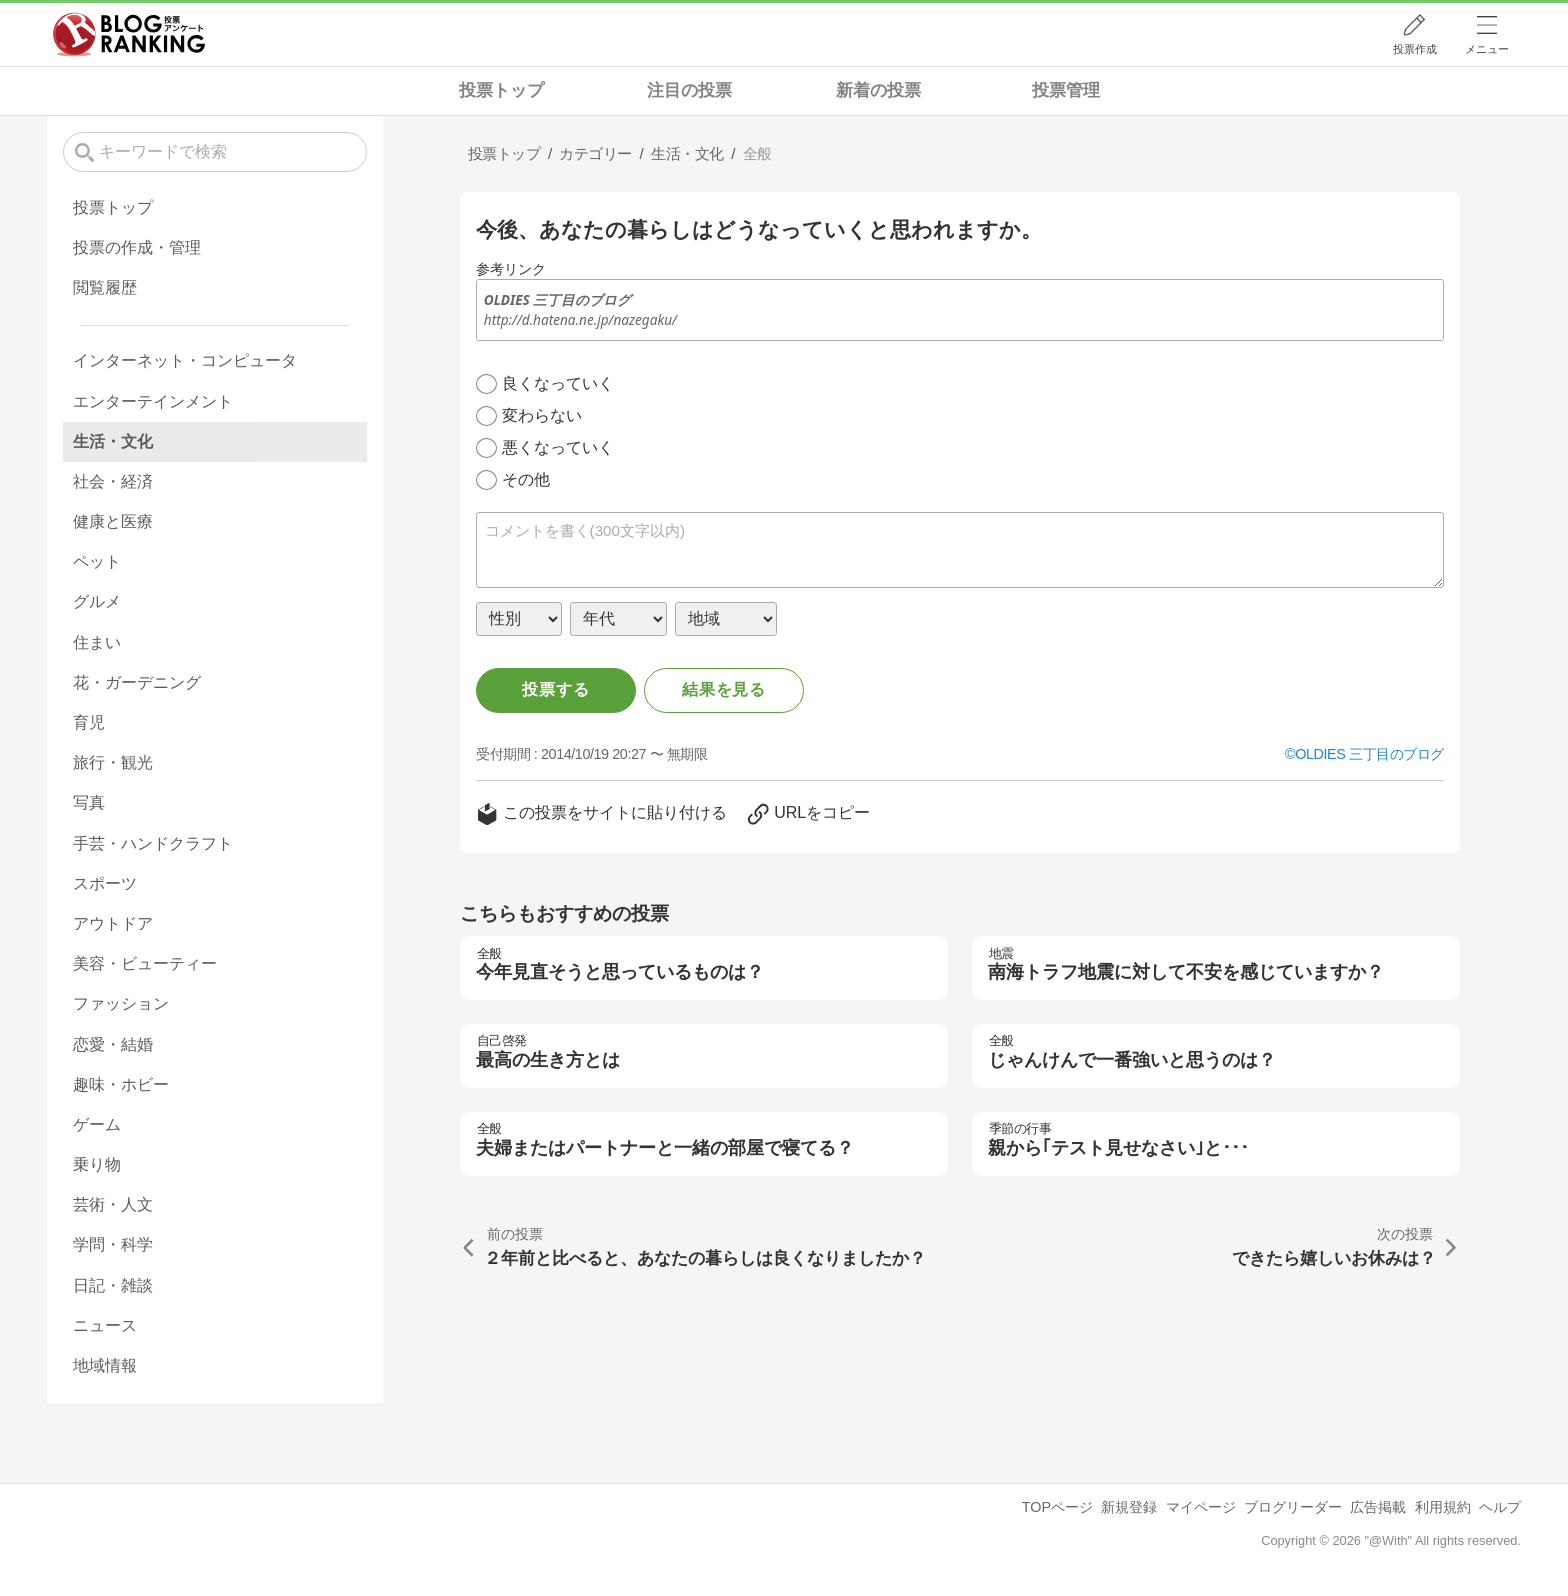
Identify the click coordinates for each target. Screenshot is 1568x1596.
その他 (526, 479)
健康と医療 (113, 521)
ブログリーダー (1293, 1507)
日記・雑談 (113, 1285)
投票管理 (1066, 90)
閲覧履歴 (105, 287)
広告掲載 (1378, 1507)
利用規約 (1443, 1507)
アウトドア (113, 923)
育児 (89, 722)
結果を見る (724, 689)
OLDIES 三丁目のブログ (1369, 754)
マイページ (1201, 1507)
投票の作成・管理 (137, 247)
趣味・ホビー (121, 1084)
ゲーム (97, 1124)
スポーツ (105, 883)
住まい (97, 642)
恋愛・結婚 (113, 1044)
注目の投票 (689, 90)
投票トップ (501, 90)
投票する (555, 689)
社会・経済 (113, 481)
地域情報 (105, 1365)
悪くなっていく (558, 447)
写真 (89, 802)
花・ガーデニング (137, 682)
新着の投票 (878, 90)
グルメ (97, 601)
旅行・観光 (113, 762)
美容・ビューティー (145, 963)
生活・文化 (113, 441)
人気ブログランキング (129, 34)
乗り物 (97, 1164)
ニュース (105, 1325)
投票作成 (1415, 49)
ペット (97, 561)
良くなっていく (558, 383)
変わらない (542, 415)
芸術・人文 (113, 1204)
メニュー (1487, 49)
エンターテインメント (153, 401)
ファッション (121, 1003)
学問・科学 (113, 1244)
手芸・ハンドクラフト (153, 843)
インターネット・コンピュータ (185, 360)
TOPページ (1057, 1507)
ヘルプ (1500, 1507)
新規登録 (1129, 1507)
